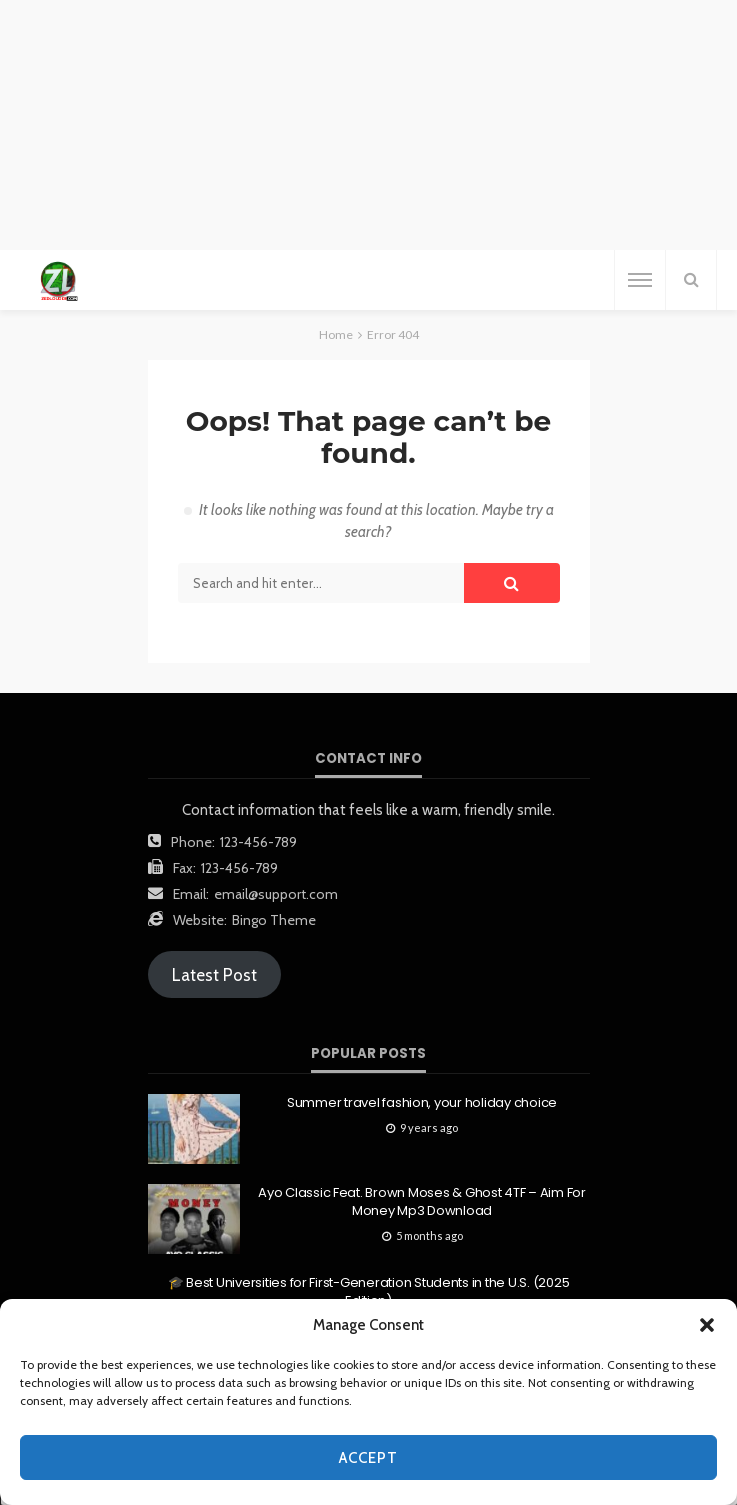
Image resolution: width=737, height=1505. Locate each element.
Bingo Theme (274, 920)
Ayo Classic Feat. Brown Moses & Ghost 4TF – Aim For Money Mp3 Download (422, 1202)
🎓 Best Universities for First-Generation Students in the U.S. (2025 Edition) (369, 1292)
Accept (368, 1458)
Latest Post (214, 975)
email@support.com (276, 894)
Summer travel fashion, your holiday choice (422, 1103)
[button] (707, 1325)
